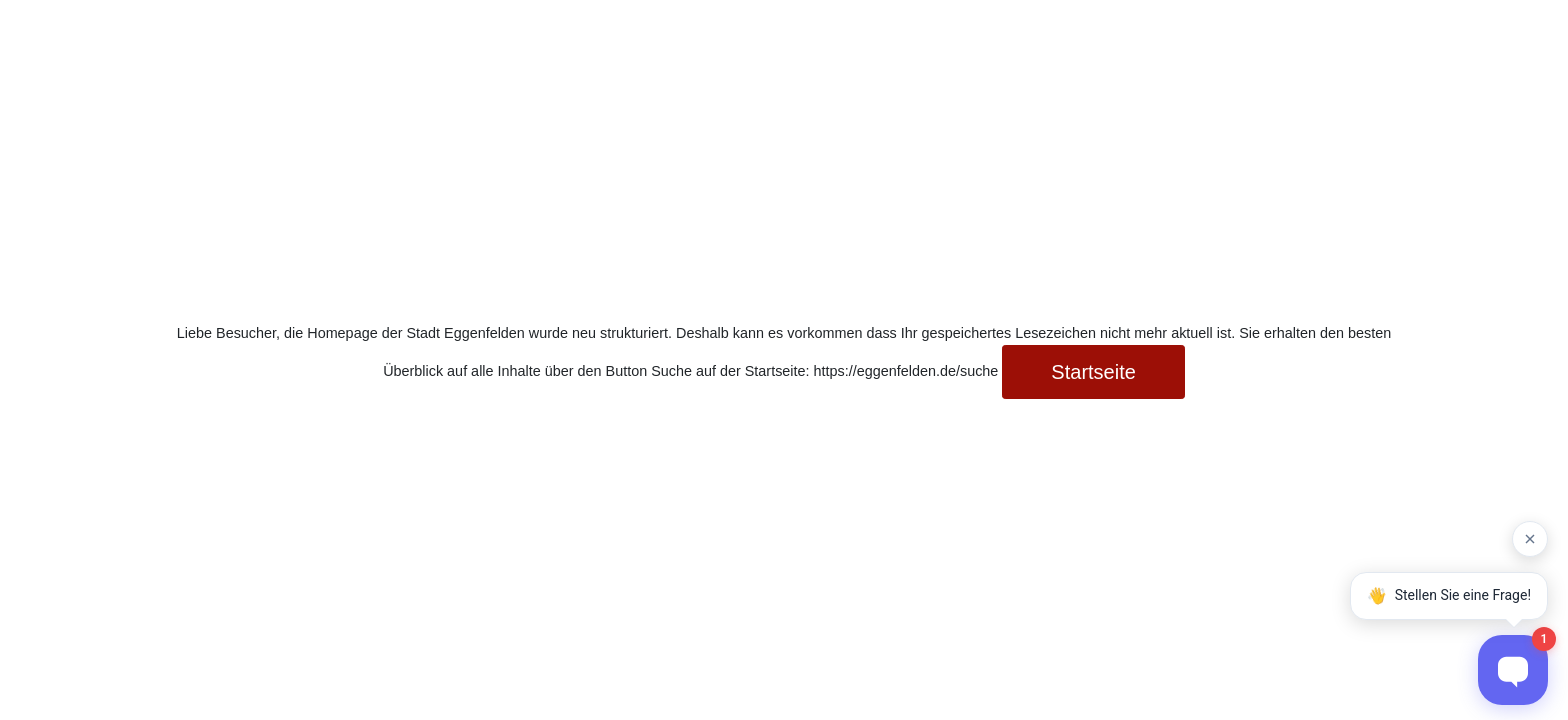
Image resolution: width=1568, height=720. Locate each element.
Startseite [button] (1093, 372)
